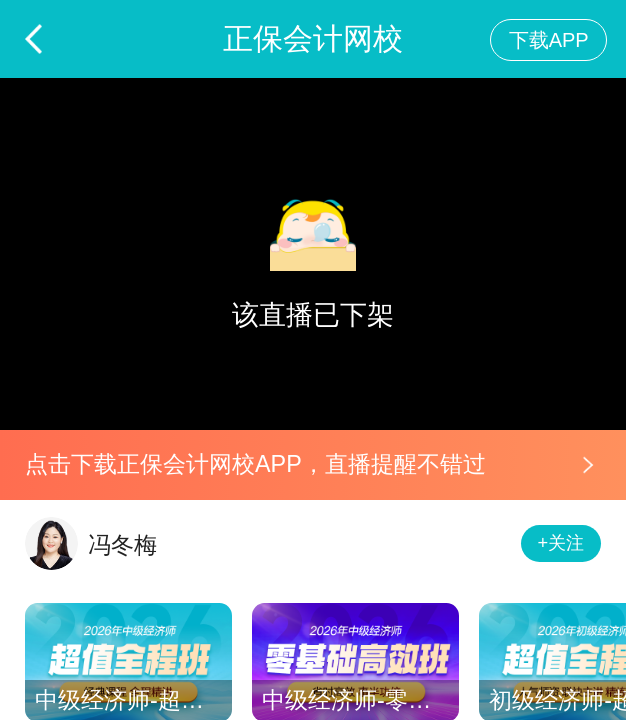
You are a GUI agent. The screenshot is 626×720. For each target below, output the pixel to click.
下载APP (549, 40)
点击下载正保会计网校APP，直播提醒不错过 (255, 464)
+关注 (561, 542)
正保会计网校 (313, 38)
